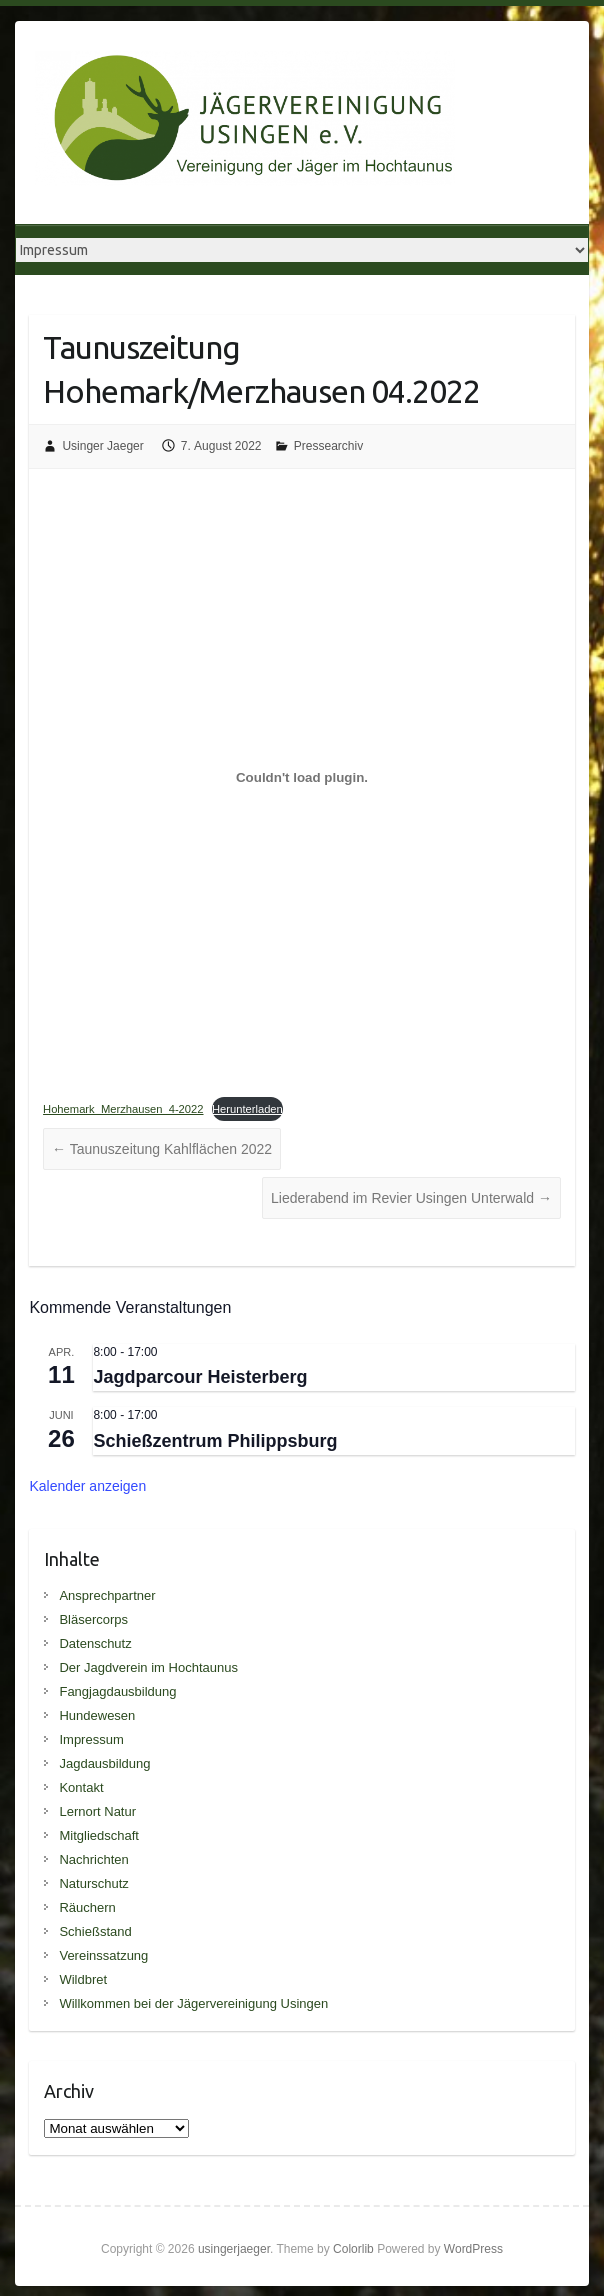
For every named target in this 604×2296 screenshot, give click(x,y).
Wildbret (83, 1979)
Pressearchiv (328, 446)
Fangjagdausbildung (117, 1691)
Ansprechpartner (107, 1595)
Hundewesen (97, 1715)
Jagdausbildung (104, 1763)
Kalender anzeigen (87, 1486)
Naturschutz (93, 1883)
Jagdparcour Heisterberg (200, 1377)
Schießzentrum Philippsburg (215, 1441)
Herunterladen (247, 1109)
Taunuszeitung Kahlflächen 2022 (162, 1149)
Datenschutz (95, 1643)
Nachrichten (93, 1859)
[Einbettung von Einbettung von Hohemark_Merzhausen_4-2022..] (302, 777)
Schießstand (95, 1931)
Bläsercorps (93, 1619)
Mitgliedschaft (98, 1835)
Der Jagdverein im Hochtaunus (148, 1667)
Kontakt (81, 1787)
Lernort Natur (97, 1811)
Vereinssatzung (103, 1955)
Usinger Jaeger (102, 446)
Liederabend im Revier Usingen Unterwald (411, 1198)
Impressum (91, 1739)
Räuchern (87, 1907)
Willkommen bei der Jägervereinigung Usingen (193, 2003)
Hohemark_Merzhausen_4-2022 (123, 1109)
